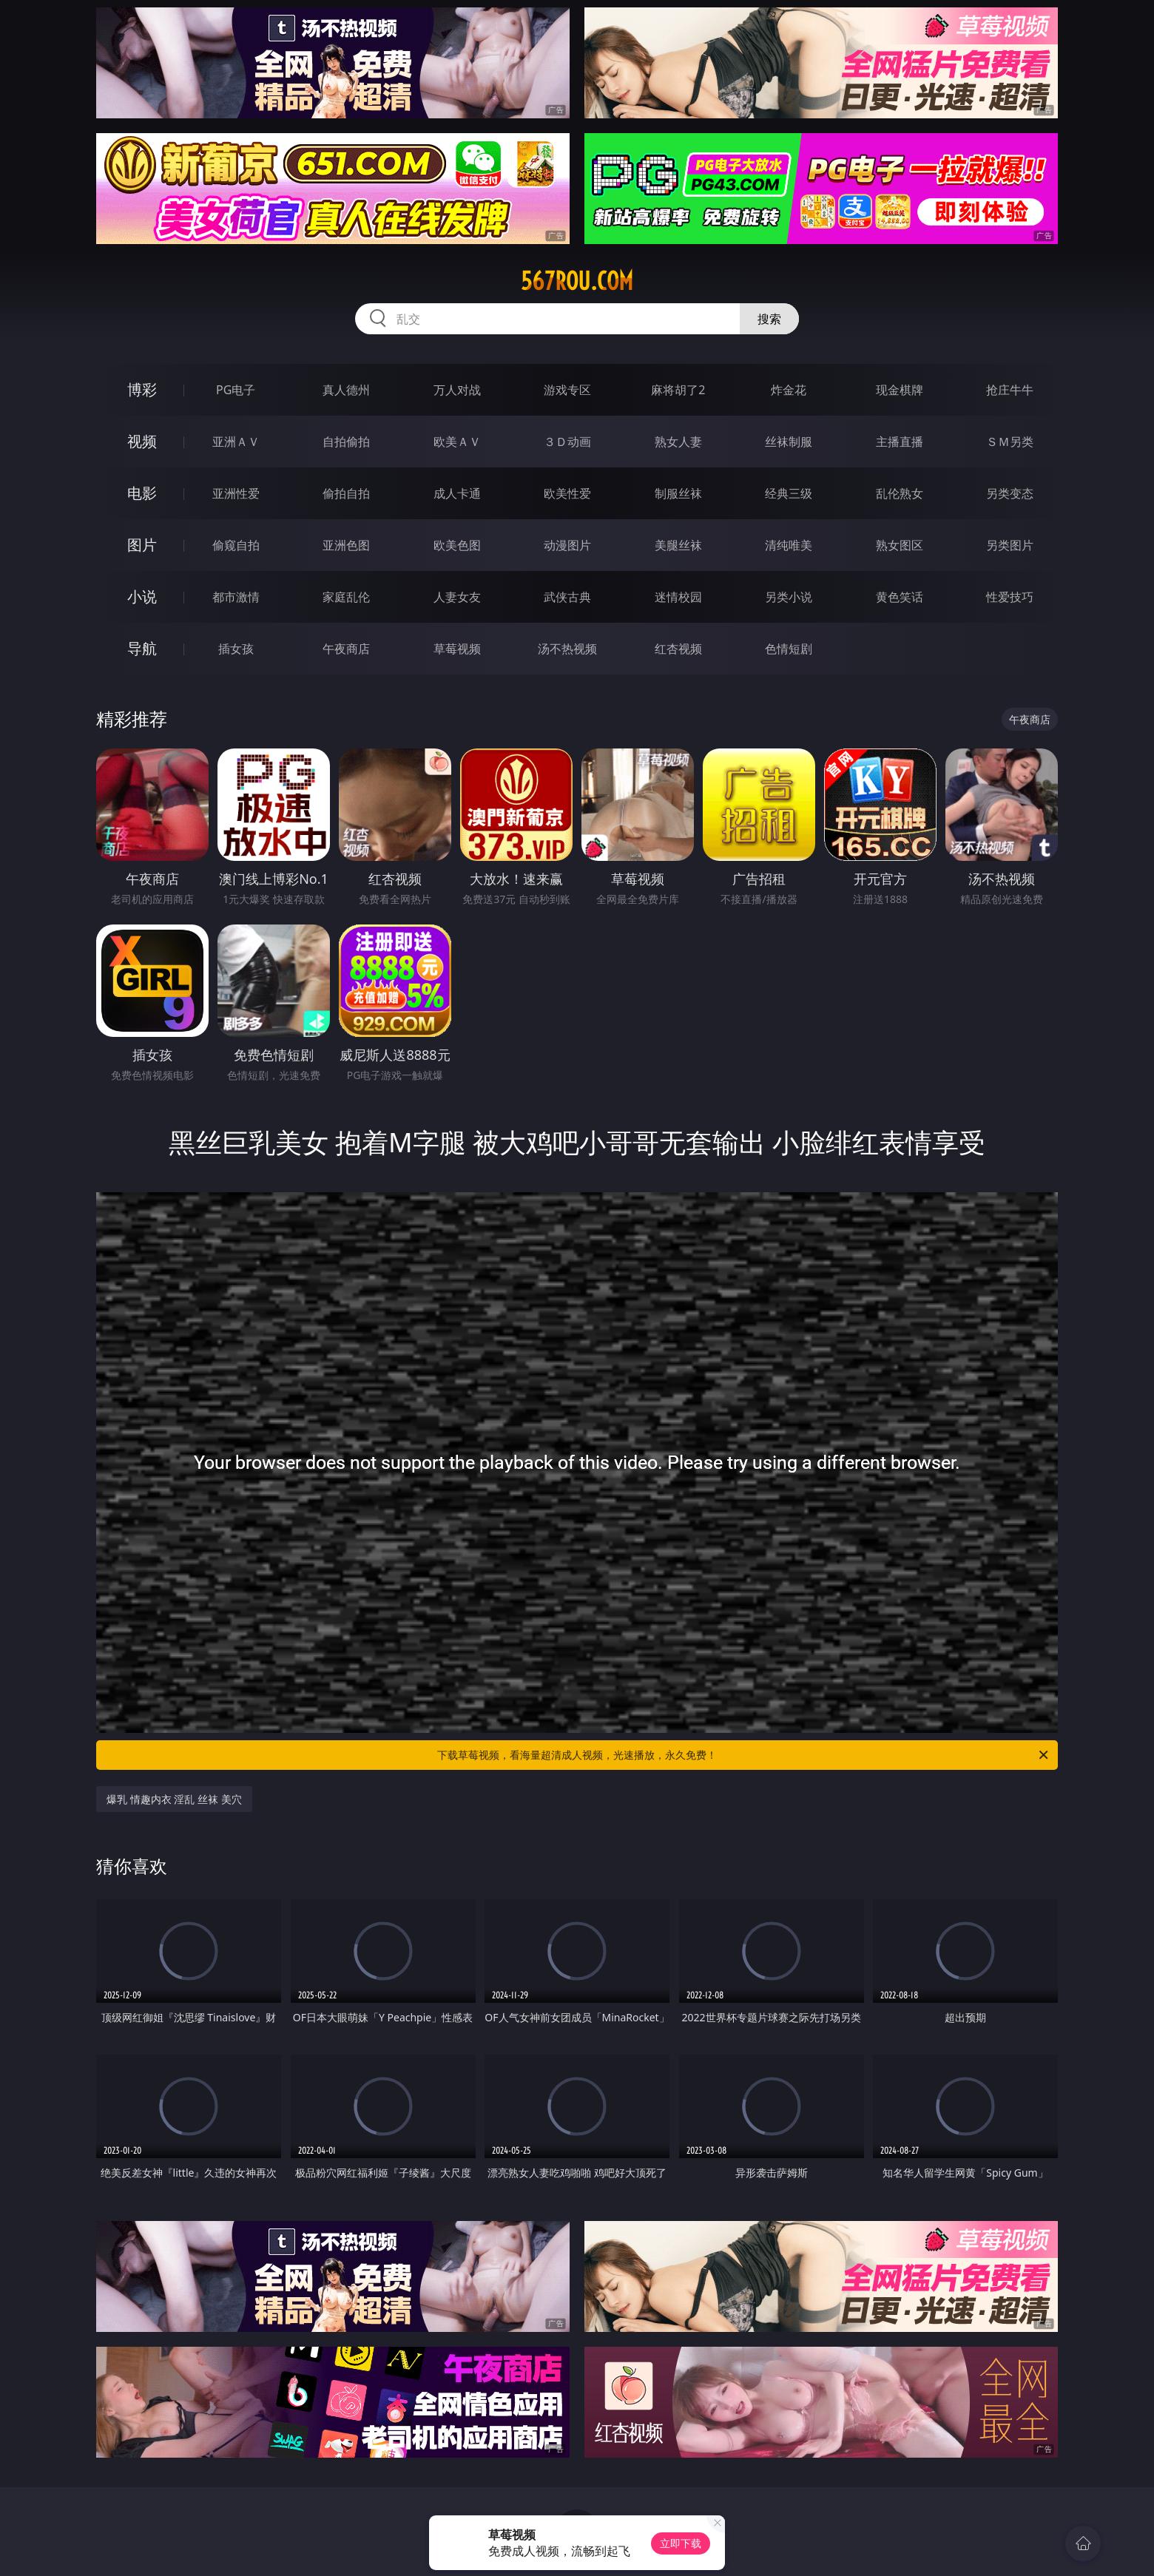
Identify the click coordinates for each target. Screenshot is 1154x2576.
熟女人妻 (678, 441)
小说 (142, 596)
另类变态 (1009, 493)
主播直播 (899, 441)
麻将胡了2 (678, 390)
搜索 (769, 319)
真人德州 (346, 390)
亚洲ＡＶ (236, 441)
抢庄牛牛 (1009, 390)
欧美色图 (457, 545)
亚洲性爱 (236, 493)
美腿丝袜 (678, 545)
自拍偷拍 (346, 441)
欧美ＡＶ (457, 441)
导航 (142, 648)
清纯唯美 (788, 545)
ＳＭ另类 (1009, 441)
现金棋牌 (899, 390)
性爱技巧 (1009, 597)
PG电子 (235, 390)
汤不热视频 (567, 648)
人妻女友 (457, 597)
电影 (142, 493)
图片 (142, 545)
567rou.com (577, 281)
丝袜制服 (788, 441)
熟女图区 (899, 545)
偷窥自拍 (236, 545)
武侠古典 (567, 597)
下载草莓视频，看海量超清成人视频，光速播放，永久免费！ (743, 1755)
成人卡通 (457, 493)
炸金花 (788, 390)
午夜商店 (346, 648)
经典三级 (788, 493)
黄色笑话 (899, 597)
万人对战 (457, 390)
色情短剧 (788, 648)
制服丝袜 (678, 493)
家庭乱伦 (346, 597)
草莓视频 (457, 648)
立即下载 (680, 2543)
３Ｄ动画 (567, 441)
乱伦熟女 (899, 493)
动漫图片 (567, 545)
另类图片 (1009, 545)
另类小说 (788, 597)
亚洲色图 (346, 545)
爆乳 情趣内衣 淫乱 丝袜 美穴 (174, 1799)
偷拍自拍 (346, 493)
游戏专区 (567, 390)
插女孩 (236, 648)
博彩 (142, 389)
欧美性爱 (567, 493)
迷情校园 (678, 597)
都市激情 (236, 597)
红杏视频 (678, 648)
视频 (142, 441)
